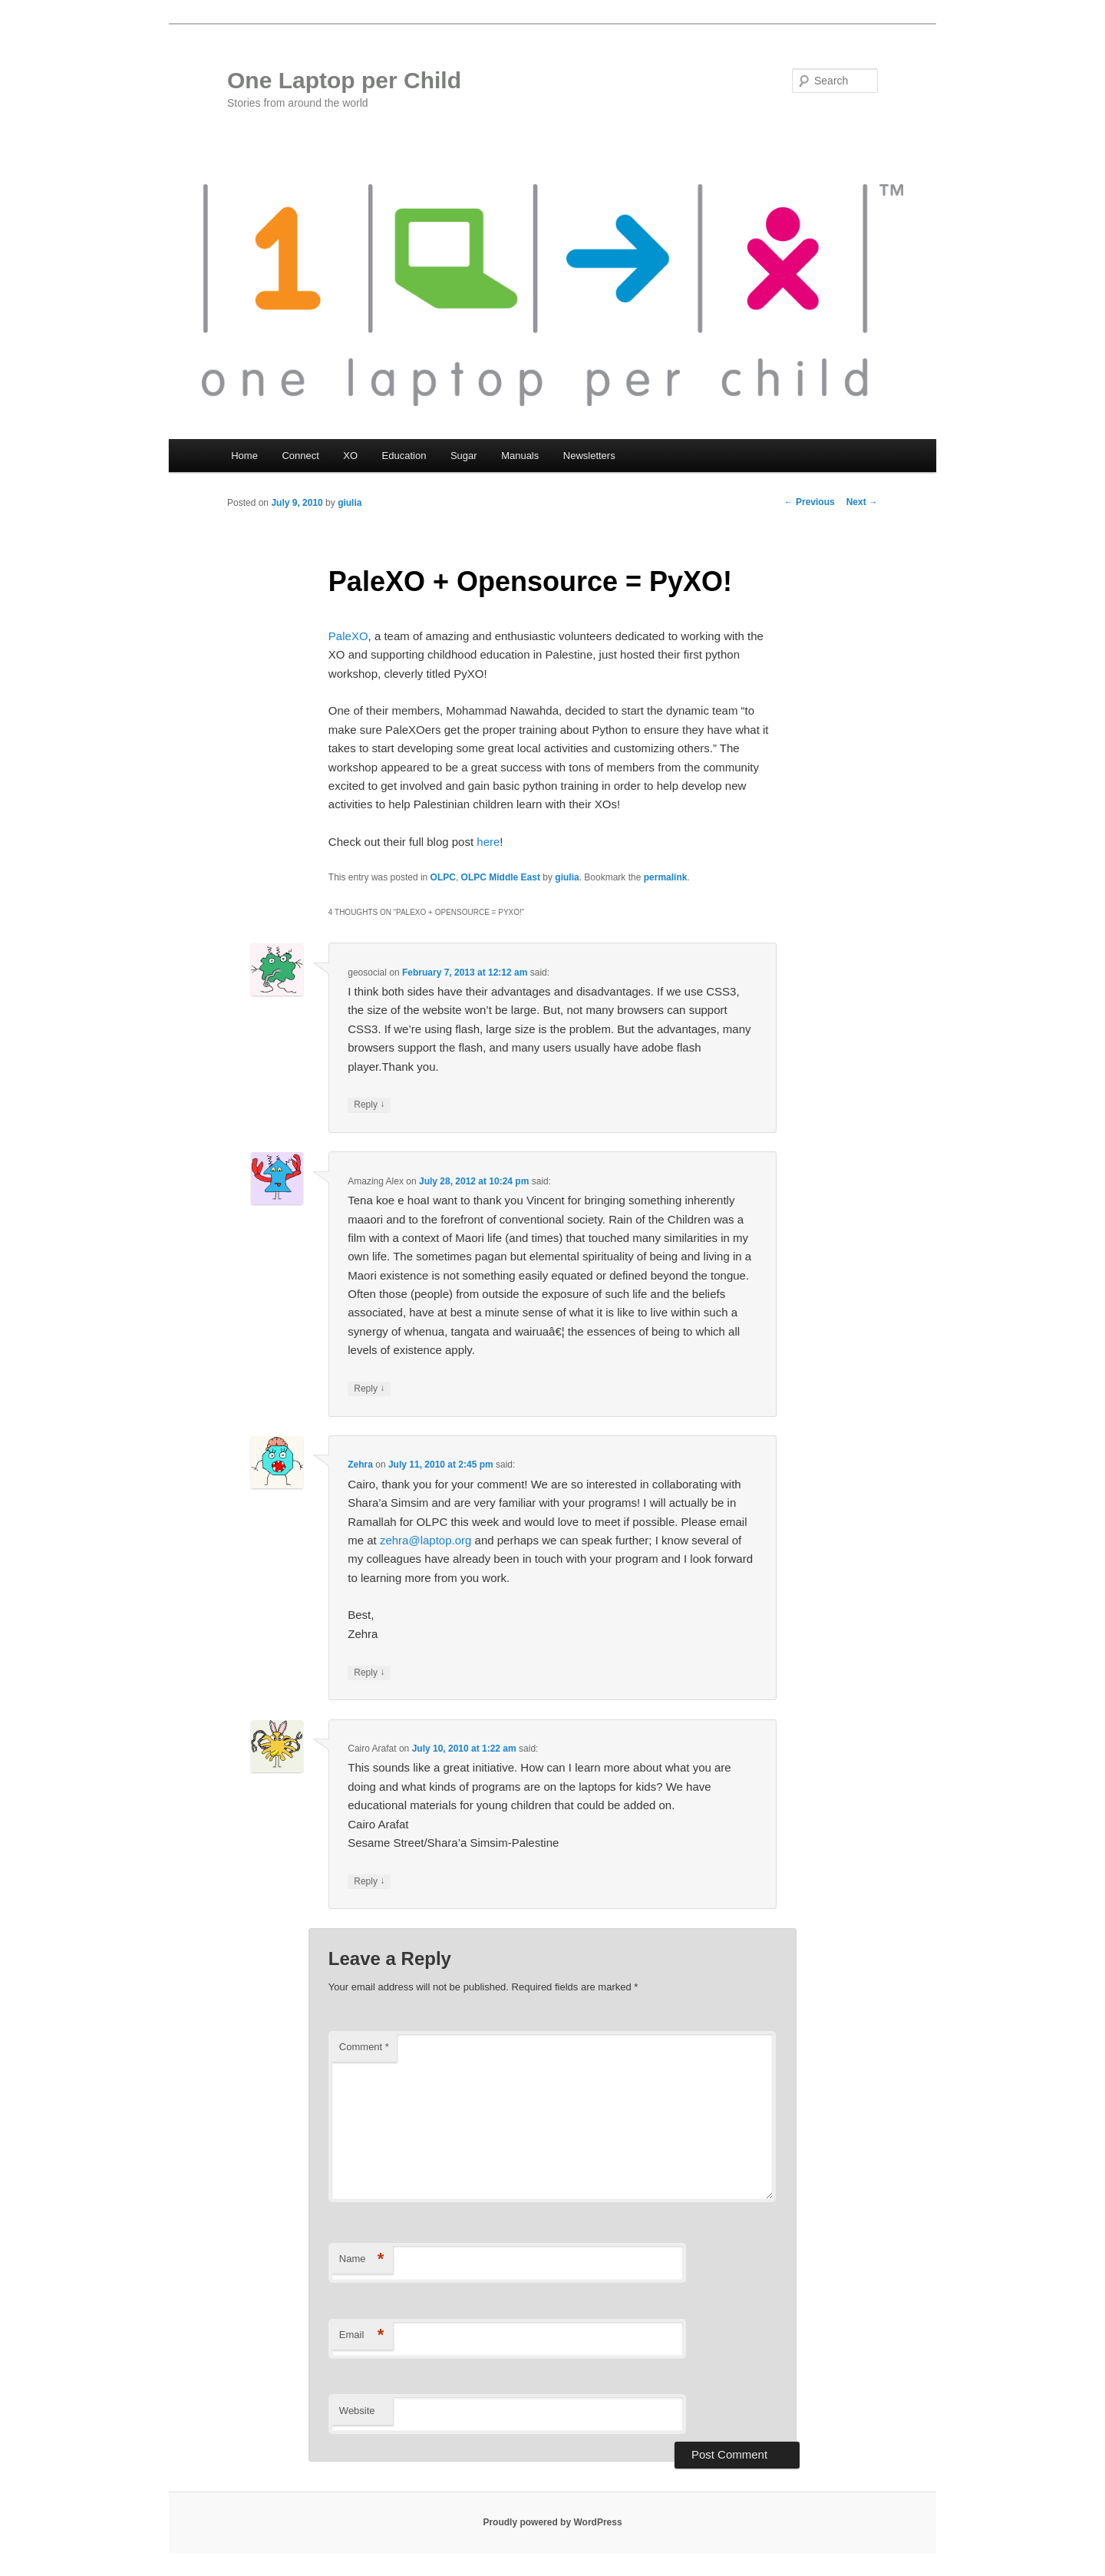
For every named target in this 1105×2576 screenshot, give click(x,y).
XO (350, 455)
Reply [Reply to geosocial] (369, 1105)
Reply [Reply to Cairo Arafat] (369, 1881)
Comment (364, 2047)
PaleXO (348, 635)
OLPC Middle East (500, 877)
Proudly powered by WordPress (552, 2522)
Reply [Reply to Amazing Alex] (369, 1389)
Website (357, 2410)
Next (862, 502)
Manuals (520, 455)
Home (244, 455)
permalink (666, 877)
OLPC (443, 877)
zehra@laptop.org (425, 1540)
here (488, 841)
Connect (300, 455)
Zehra (360, 1464)
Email (361, 2335)
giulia (349, 502)
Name (361, 2259)
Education (404, 455)
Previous (809, 502)
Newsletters (589, 455)
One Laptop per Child (344, 80)
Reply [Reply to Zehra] (369, 1673)
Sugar (463, 455)
